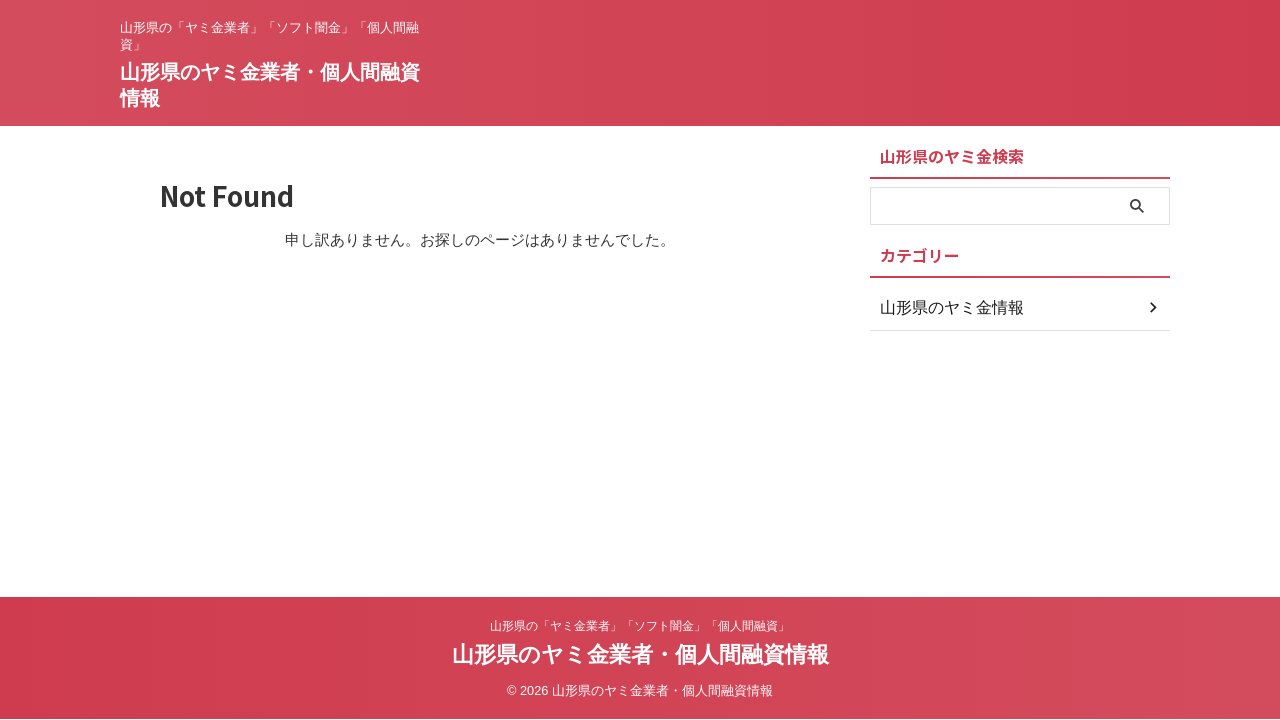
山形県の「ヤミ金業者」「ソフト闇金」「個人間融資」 (640, 626)
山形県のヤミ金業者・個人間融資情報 (640, 654)
